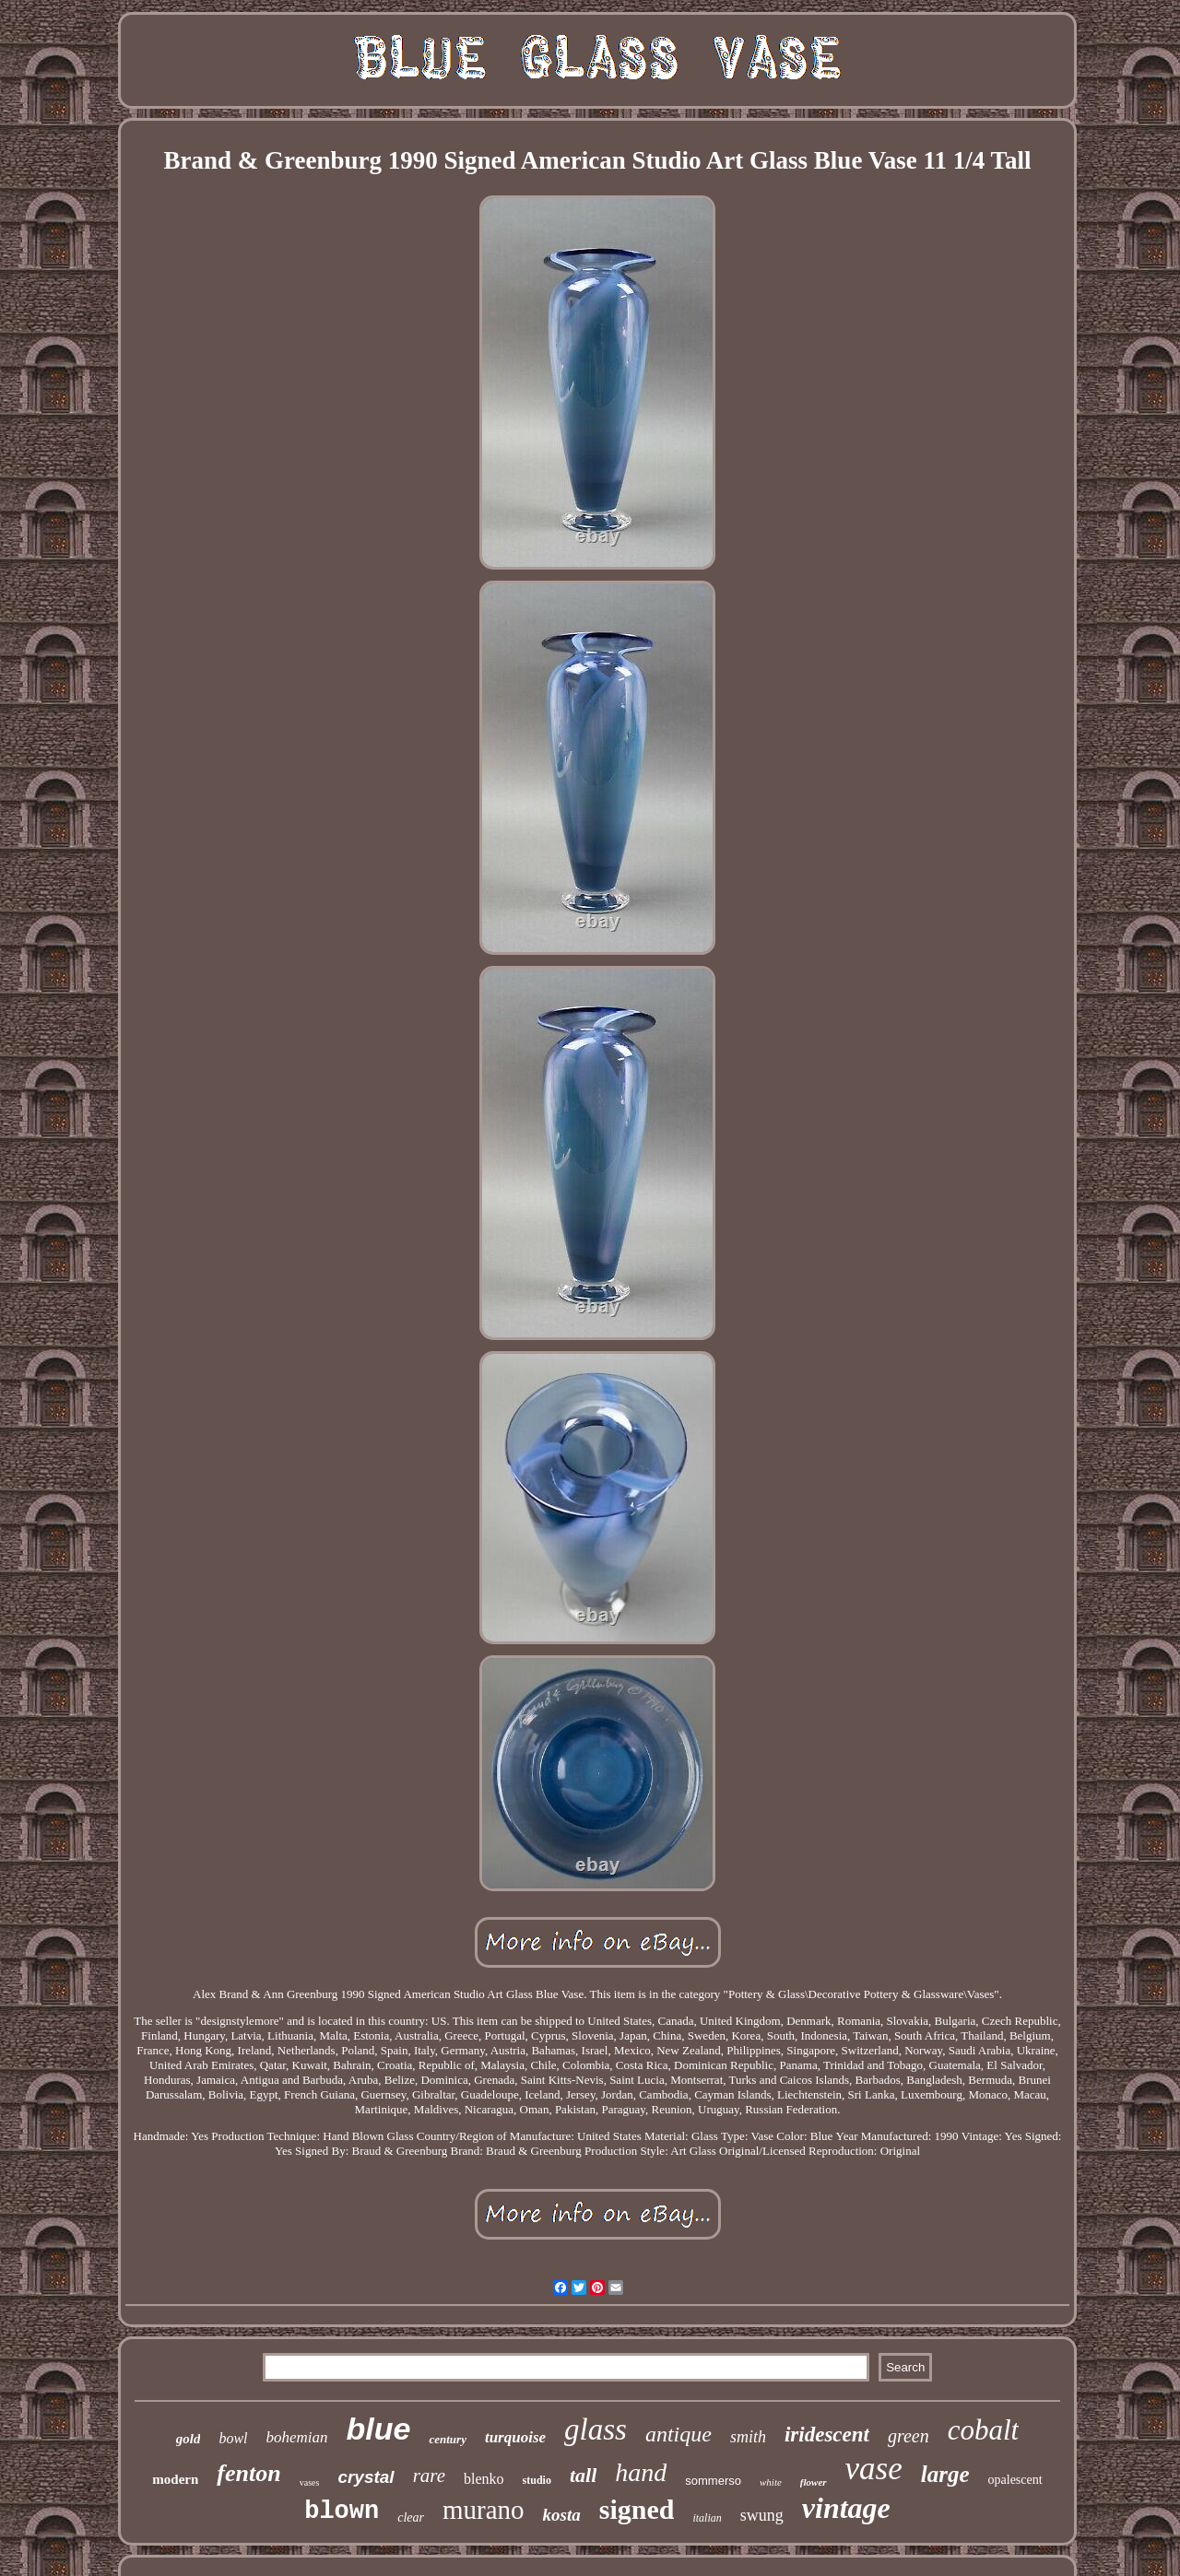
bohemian (297, 2437)
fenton (248, 2473)
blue (379, 2428)
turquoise (515, 2437)
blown (341, 2511)
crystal (365, 2477)
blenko (484, 2479)
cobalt (984, 2430)
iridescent (827, 2434)
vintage (846, 2507)
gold (188, 2438)
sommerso (713, 2481)
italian (706, 2517)
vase (874, 2469)
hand (641, 2472)
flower (813, 2482)
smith (748, 2437)
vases (310, 2482)
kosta (562, 2514)
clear (410, 2517)
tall (583, 2475)
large (945, 2474)
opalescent (1015, 2480)
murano (483, 2509)
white (771, 2482)
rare (429, 2475)
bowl (232, 2438)
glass (595, 2429)
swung (762, 2515)
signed (637, 2509)
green (908, 2436)
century (447, 2439)
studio (537, 2480)
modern (175, 2479)
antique (678, 2434)
